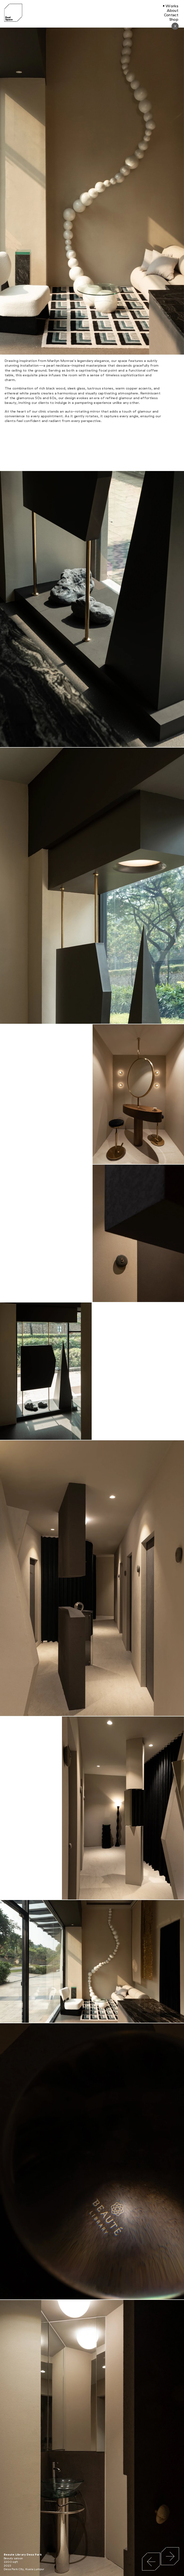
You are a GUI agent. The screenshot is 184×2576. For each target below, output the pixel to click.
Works (172, 6)
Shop (173, 19)
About (172, 10)
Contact (171, 14)
